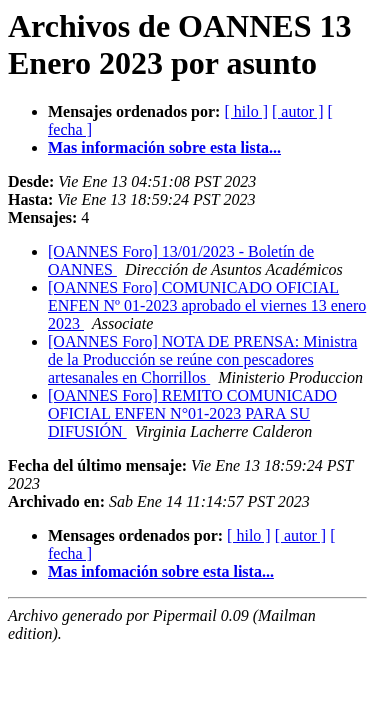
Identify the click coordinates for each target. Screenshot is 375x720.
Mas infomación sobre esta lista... (161, 571)
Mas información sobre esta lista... (164, 147)
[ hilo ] (246, 111)
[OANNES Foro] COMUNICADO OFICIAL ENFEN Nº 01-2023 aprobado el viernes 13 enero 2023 (207, 305)
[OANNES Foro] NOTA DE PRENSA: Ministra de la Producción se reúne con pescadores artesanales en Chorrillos (202, 359)
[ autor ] (298, 111)
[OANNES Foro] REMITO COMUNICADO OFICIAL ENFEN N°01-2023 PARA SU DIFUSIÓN (192, 413)
